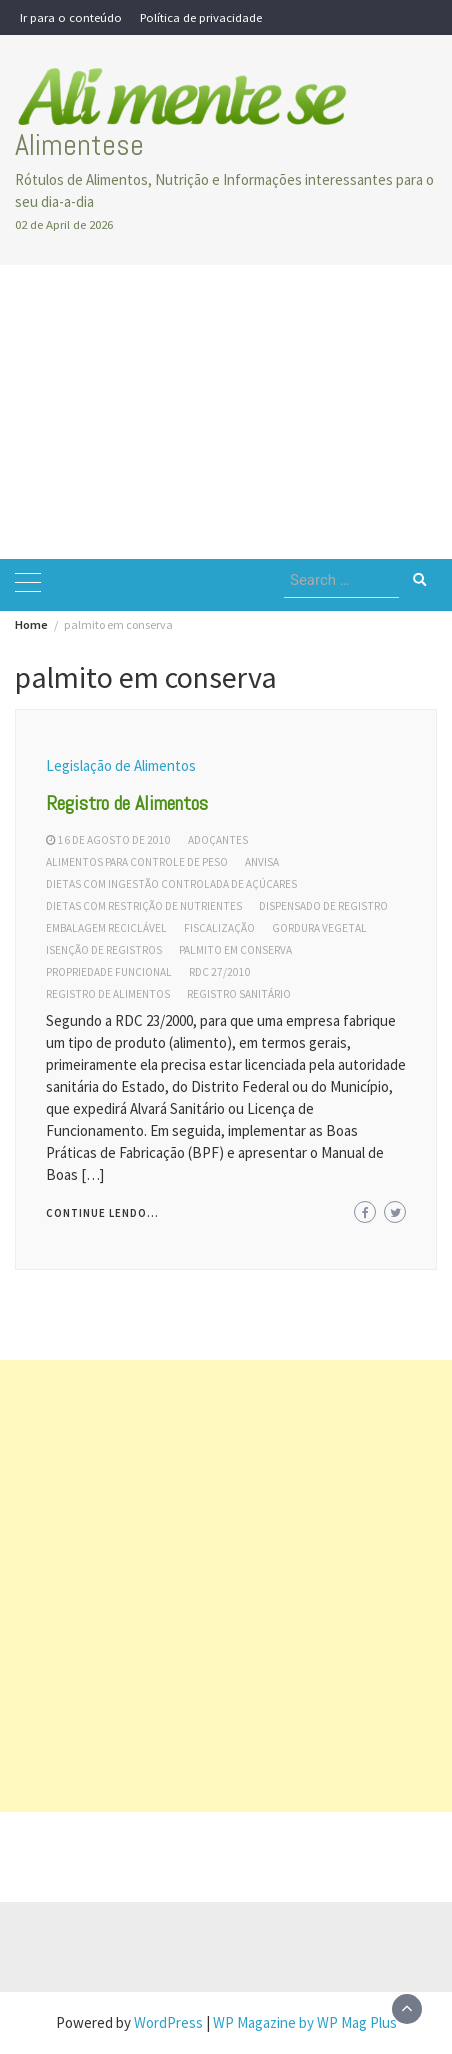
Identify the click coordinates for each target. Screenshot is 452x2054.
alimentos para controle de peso (137, 862)
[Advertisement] (226, 412)
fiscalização (219, 928)
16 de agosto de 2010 (114, 840)
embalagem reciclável (106, 928)
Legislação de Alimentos (121, 765)
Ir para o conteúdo (71, 17)
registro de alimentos (108, 994)
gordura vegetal (319, 928)
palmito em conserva (235, 950)
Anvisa (262, 862)
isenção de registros (104, 950)
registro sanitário (239, 994)
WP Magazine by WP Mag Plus (305, 2022)
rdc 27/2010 (220, 972)
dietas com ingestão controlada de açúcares (171, 884)
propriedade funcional (109, 972)
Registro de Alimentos (127, 803)
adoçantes (218, 840)
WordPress (168, 2022)
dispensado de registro (323, 906)
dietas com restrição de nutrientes (144, 906)
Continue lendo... (102, 1213)
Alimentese (79, 145)
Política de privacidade (201, 17)
